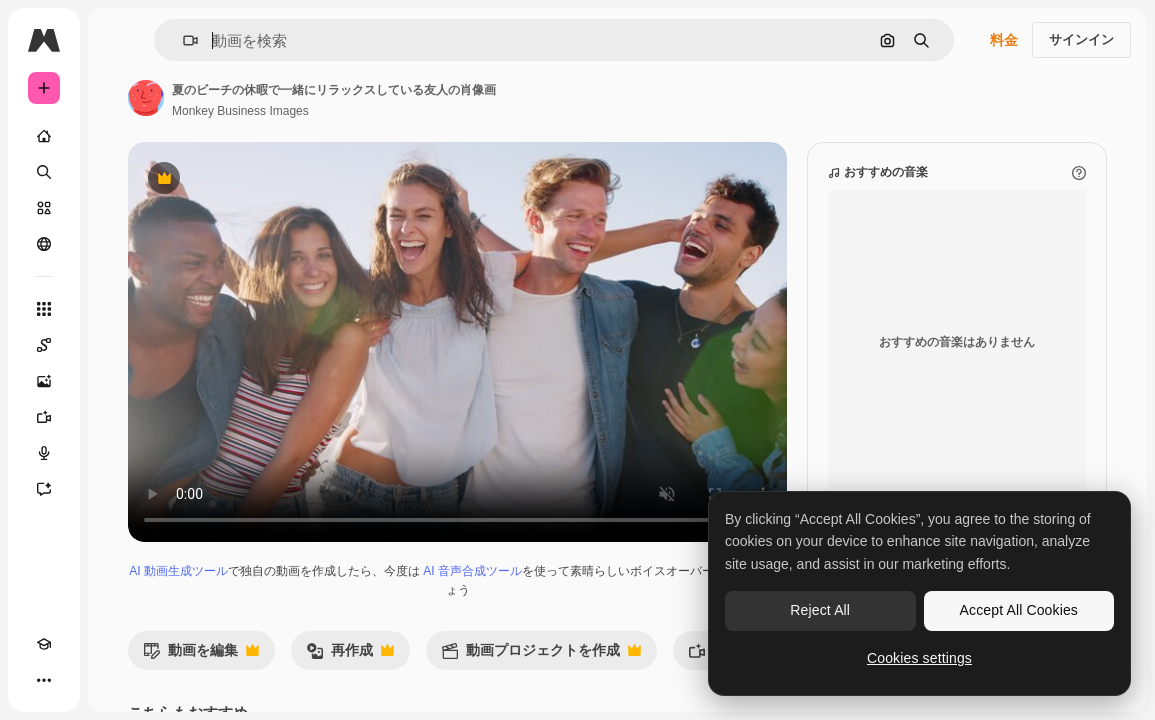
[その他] (44, 680)
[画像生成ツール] (44, 381)
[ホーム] (44, 136)
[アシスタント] (44, 489)
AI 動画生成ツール (178, 571)
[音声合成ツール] (44, 453)
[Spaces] (44, 345)
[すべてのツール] (44, 309)
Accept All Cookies (1019, 610)
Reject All (820, 610)
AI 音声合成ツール (472, 571)
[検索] (44, 172)
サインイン (1081, 39)
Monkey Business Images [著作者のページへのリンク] (240, 111)
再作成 (350, 655)
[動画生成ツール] (44, 417)
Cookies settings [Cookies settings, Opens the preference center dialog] (919, 658)
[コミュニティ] (44, 244)
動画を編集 (201, 655)
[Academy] (44, 644)
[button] (182, 40)
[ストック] (44, 208)
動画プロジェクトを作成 (541, 655)
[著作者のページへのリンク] (146, 98)
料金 (1004, 40)
